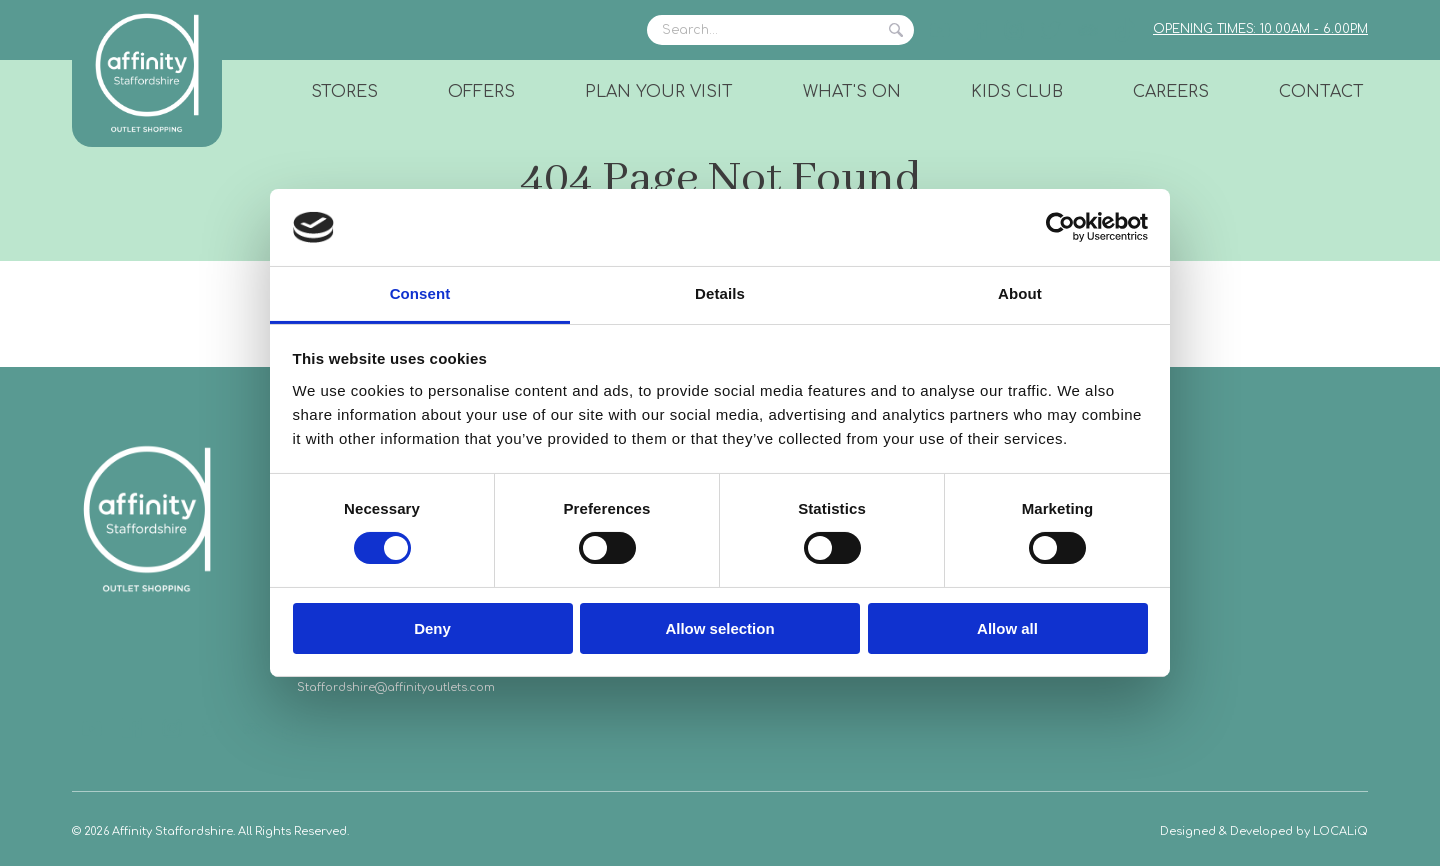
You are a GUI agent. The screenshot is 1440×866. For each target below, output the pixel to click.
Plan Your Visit (659, 92)
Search (896, 30)
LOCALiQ (1340, 831)
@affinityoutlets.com (435, 687)
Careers (1171, 92)
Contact (1321, 92)
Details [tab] (720, 293)
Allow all (1007, 628)
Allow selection (719, 628)
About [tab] (1020, 293)
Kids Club (1017, 92)
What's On (852, 92)
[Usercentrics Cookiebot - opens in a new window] (1060, 227)
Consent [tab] (420, 293)
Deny (432, 628)
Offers (481, 92)
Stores (344, 92)
